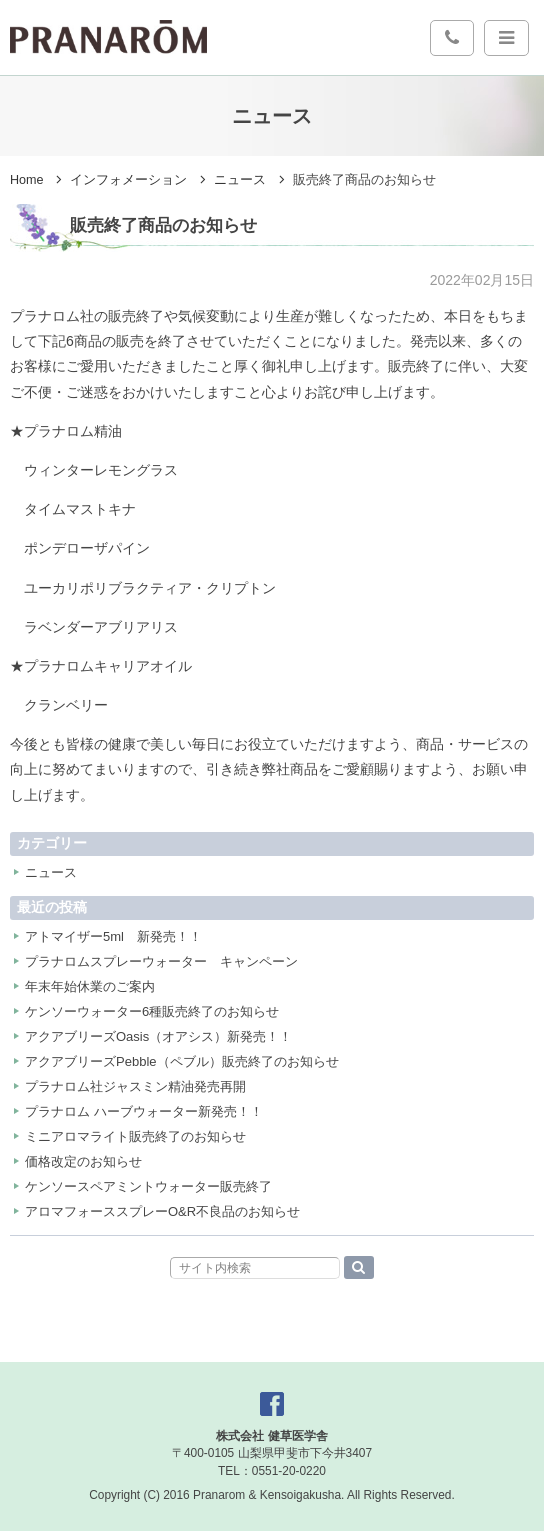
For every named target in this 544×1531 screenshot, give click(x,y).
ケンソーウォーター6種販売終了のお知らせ (152, 1011)
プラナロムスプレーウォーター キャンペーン (161, 961)
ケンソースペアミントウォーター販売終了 (148, 1186)
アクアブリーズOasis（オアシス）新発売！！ (158, 1036)
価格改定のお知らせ (83, 1161)
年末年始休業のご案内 (90, 986)
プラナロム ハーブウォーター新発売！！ (144, 1111)
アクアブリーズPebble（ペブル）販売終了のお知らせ (182, 1061)
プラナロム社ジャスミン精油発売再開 (135, 1086)
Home (27, 180)
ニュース (240, 180)
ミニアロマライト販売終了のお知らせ (135, 1136)
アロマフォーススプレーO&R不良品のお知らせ (162, 1211)
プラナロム (108, 37)
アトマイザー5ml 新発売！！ (113, 936)
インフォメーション (128, 180)
